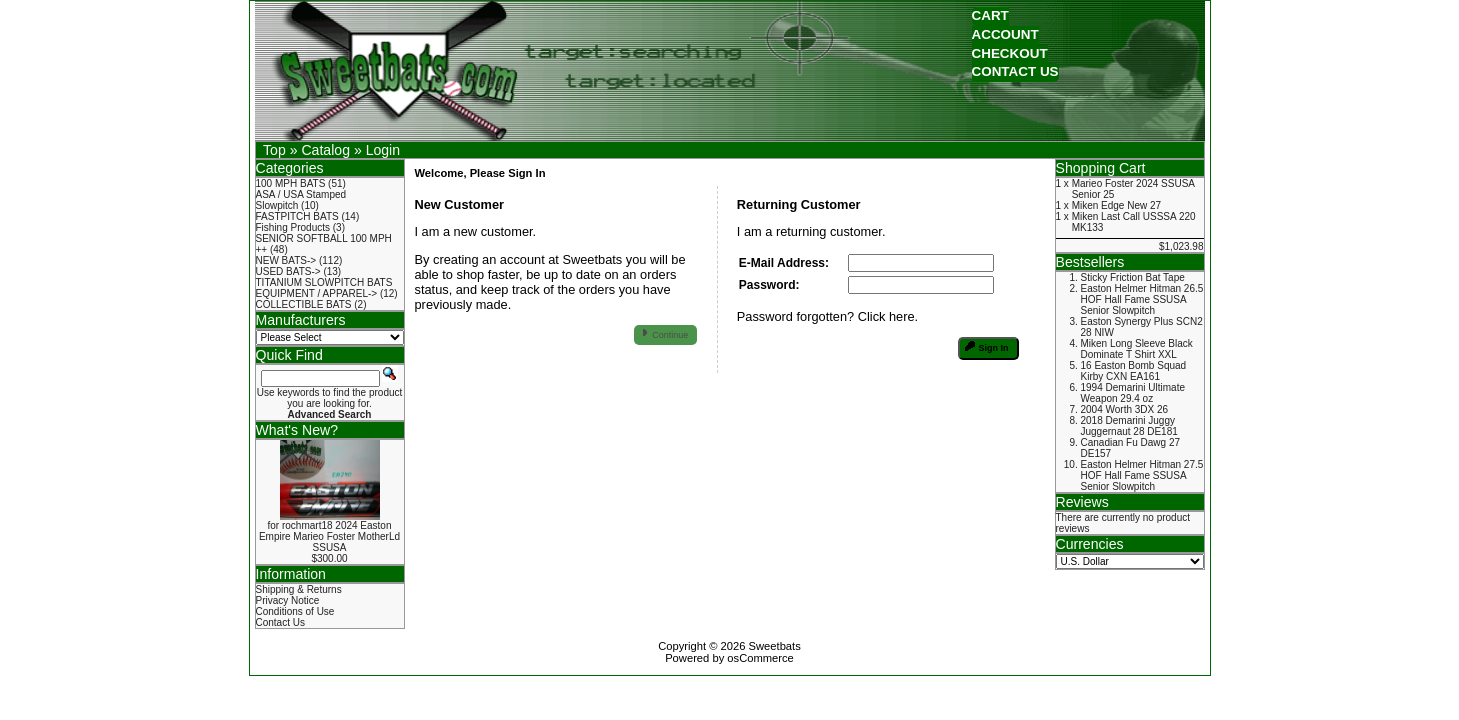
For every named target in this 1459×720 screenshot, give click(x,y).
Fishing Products (293, 227)
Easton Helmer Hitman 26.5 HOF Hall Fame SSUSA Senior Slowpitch (1142, 299)
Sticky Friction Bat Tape (1133, 277)
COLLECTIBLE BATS (304, 304)
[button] (990, 16)
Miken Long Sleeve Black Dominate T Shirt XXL (1137, 349)
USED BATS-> (288, 271)
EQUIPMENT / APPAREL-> (317, 293)
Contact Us (280, 622)
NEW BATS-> (286, 260)
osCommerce (760, 658)
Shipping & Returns (299, 589)
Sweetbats (775, 646)
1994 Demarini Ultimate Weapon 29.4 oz (1133, 393)
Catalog (325, 150)
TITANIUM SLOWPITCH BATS (324, 282)
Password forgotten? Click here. (827, 316)
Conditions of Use (295, 611)
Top (274, 150)
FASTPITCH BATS (297, 216)
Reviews (1082, 502)
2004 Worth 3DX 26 (1125, 409)
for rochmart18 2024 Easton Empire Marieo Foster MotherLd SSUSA (329, 536)
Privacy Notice (288, 600)
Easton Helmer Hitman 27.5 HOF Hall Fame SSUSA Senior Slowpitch (1142, 475)
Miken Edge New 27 (1117, 205)
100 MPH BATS (291, 183)
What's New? (297, 430)
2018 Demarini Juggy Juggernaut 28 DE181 (1129, 426)
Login (383, 150)
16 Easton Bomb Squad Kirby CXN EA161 (1134, 371)
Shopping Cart (1101, 168)
